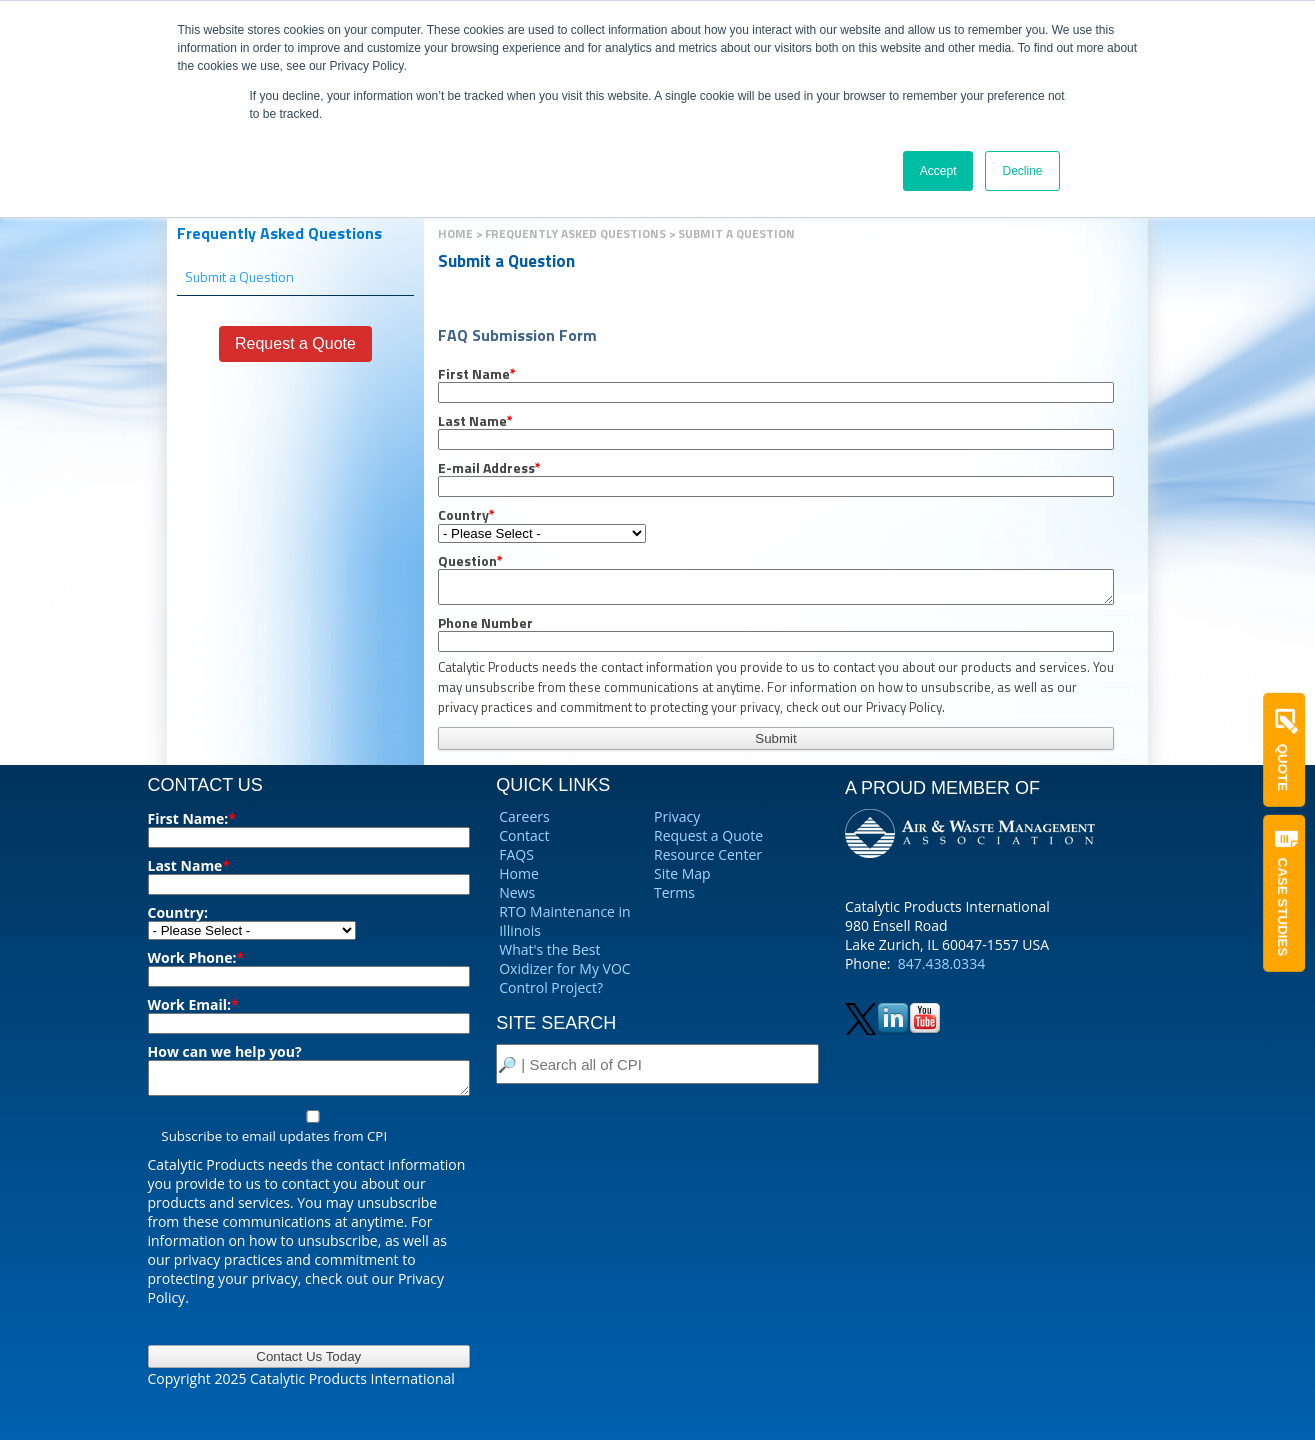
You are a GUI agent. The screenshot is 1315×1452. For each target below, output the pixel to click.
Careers (524, 822)
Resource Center (708, 860)
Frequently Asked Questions (279, 233)
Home (455, 233)
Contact (524, 841)
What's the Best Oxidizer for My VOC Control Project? (564, 974)
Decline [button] (1022, 171)
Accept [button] (938, 171)
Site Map (682, 879)
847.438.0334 (941, 969)
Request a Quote (708, 841)
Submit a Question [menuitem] (239, 276)
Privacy (677, 822)
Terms (674, 898)
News (517, 898)
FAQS (516, 860)
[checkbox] (309, 1138)
